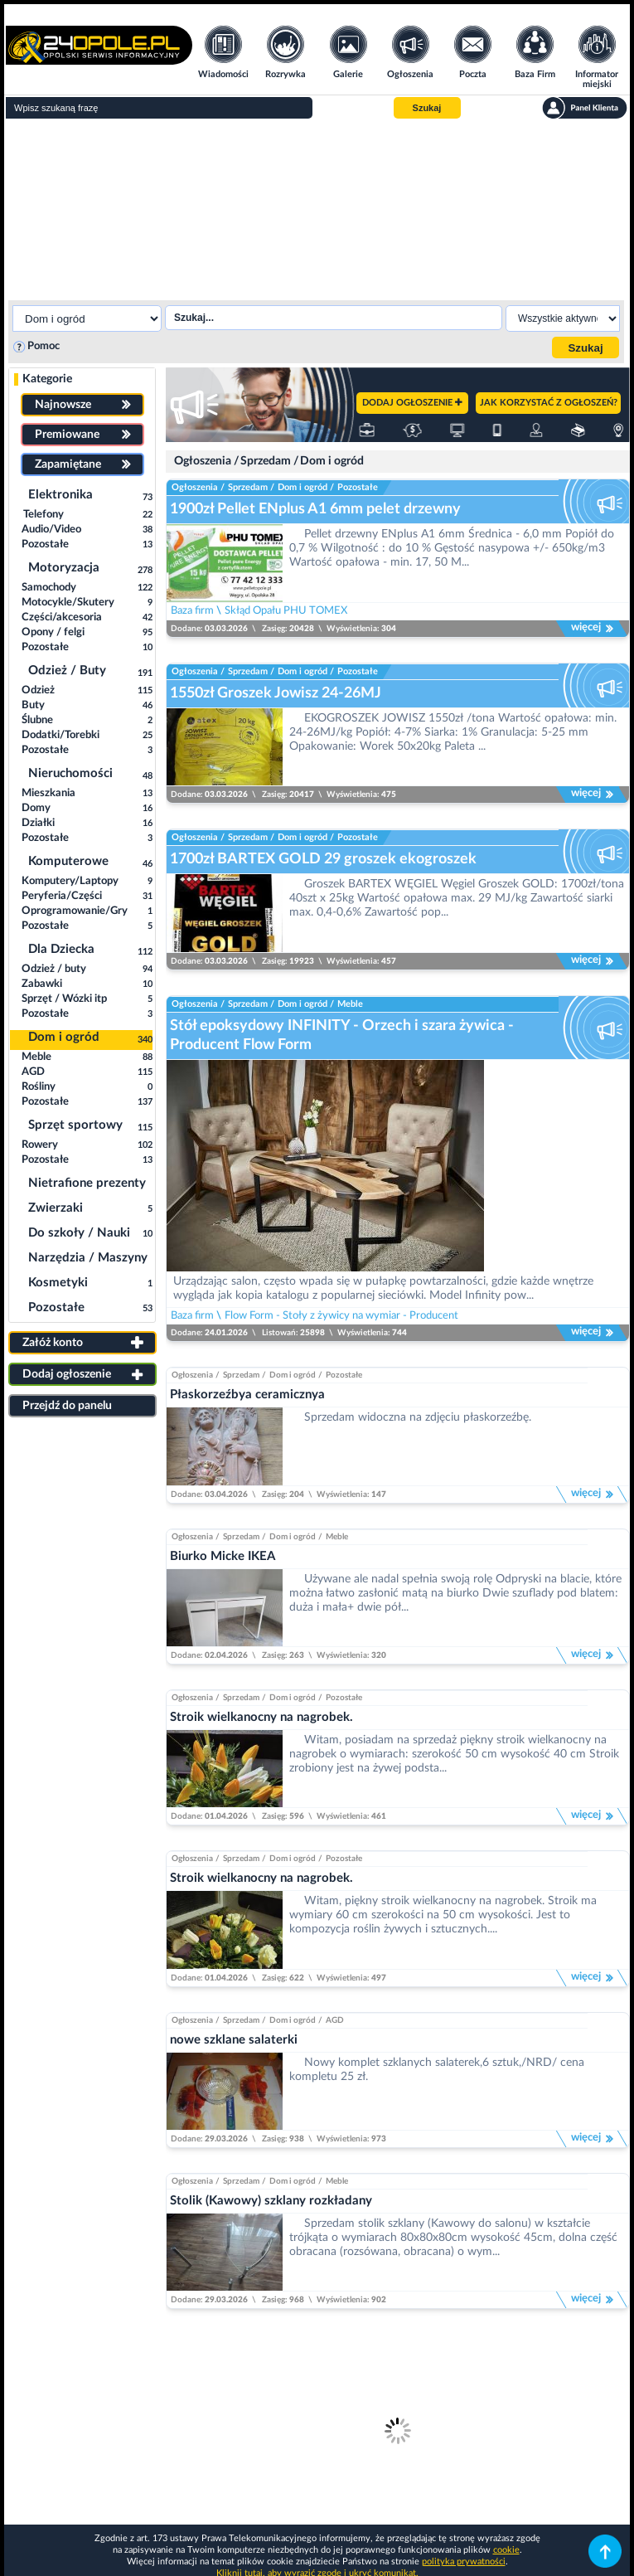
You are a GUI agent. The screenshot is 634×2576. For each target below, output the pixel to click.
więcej (592, 628)
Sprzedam (265, 461)
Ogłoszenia (202, 461)
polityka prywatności (464, 2561)
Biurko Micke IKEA (222, 1556)
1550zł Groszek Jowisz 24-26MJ (275, 693)
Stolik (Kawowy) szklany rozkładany (271, 2200)
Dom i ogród (332, 461)
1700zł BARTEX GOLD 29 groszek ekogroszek (323, 859)
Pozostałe (357, 487)
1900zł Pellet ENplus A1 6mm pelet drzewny (315, 509)
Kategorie (47, 379)
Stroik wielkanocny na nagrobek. (261, 1717)
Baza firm (192, 610)
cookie (506, 2549)
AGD (335, 2020)
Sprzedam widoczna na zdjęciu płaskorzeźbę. (417, 1417)
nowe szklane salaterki (234, 2040)
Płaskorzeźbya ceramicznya (247, 1394)
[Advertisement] (317, 207)
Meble (350, 1004)
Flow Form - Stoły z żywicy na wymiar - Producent (341, 1315)
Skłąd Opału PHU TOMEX (286, 610)
